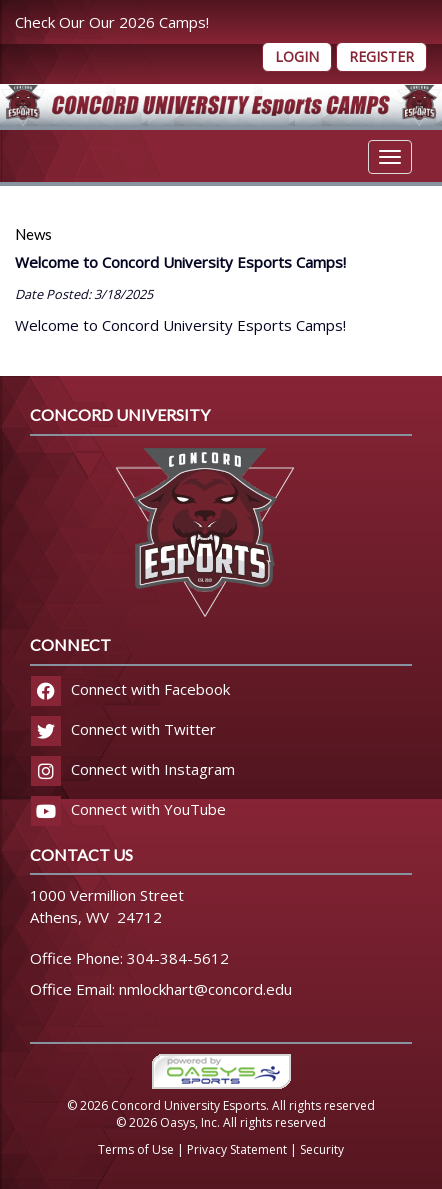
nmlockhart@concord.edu (205, 989)
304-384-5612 (178, 958)
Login (297, 56)
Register (381, 56)
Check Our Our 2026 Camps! (112, 22)
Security (322, 1149)
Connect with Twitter (123, 729)
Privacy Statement (237, 1149)
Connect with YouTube (128, 809)
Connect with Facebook (130, 689)
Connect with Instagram (133, 769)
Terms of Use (136, 1149)
